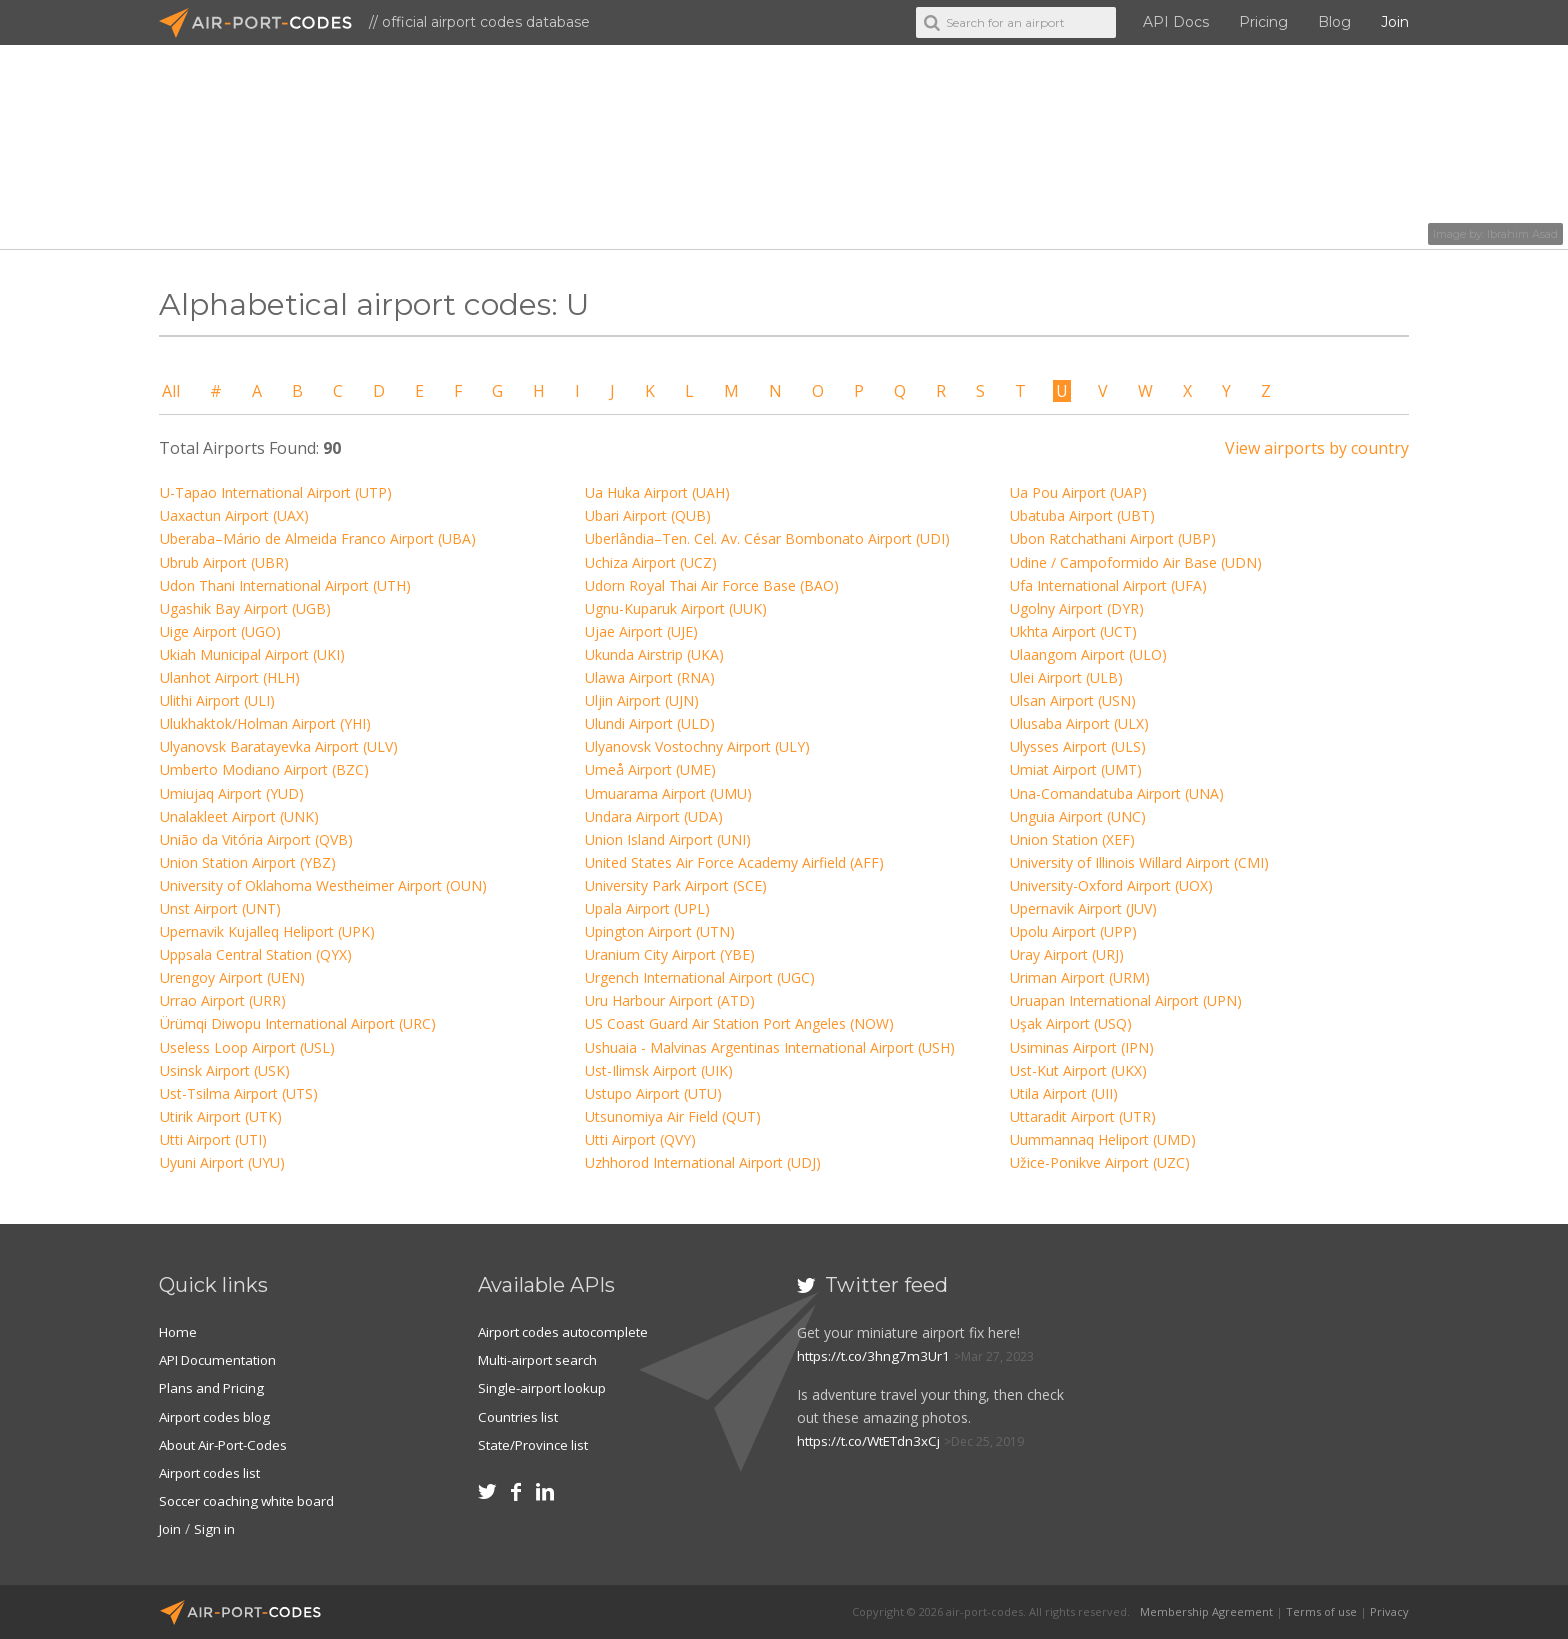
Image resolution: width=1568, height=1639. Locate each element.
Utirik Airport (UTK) (221, 1116)
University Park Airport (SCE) (676, 885)
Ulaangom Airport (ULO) (1088, 654)
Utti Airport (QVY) (640, 1139)
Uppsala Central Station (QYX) (256, 954)
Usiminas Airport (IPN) (1082, 1047)
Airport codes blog (218, 1415)
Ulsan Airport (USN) (1073, 700)
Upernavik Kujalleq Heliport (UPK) (267, 931)
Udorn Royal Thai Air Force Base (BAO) (712, 585)
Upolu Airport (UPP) (1073, 931)
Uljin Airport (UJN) (642, 700)
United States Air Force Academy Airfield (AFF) (734, 862)
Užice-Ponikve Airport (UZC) (1100, 1162)
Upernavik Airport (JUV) (1083, 908)
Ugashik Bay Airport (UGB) (245, 608)
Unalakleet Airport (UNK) (239, 816)
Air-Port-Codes (264, 23)
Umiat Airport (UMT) (1076, 769)
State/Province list (536, 1443)
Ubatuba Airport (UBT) (1082, 515)
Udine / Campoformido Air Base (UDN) (1136, 562)
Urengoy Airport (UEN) (232, 977)
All (171, 391)
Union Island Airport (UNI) (668, 839)
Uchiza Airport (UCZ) (651, 562)
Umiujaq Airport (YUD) (232, 793)
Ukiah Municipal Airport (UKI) (252, 654)
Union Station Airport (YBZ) (248, 862)
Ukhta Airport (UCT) (1073, 631)
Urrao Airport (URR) (223, 1000)
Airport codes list (213, 1472)
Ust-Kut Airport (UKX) (1078, 1070)
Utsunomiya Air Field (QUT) (673, 1116)
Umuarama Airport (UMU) (668, 793)
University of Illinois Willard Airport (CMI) (1139, 862)
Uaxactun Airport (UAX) (234, 515)
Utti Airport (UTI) (213, 1139)
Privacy (1389, 1611)
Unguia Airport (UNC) (1078, 816)
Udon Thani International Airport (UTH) (285, 585)
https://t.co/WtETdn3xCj (874, 1440)
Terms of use (1321, 1611)
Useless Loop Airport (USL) (247, 1047)
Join (1395, 22)
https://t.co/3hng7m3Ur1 (876, 1355)
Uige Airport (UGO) (220, 631)
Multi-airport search (541, 1359)
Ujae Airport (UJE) (641, 631)
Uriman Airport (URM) (1080, 977)
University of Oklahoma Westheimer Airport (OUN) (323, 885)
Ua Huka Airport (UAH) (657, 492)
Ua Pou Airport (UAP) (1078, 492)
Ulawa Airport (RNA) (650, 677)
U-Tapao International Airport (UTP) (276, 492)
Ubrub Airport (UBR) (224, 562)
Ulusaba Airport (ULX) (1079, 723)
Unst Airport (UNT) (220, 908)
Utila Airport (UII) (1064, 1093)
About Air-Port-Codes (228, 1443)
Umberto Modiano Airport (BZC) (264, 769)
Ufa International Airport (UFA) (1108, 585)
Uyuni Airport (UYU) (222, 1162)
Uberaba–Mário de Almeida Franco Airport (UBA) (318, 538)
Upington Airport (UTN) (660, 931)
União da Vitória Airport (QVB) (256, 839)
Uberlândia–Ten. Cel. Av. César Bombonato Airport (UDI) (767, 538)
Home (179, 1331)
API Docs (1176, 22)
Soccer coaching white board (252, 1500)
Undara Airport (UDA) (654, 816)
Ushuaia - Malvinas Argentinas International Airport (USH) (770, 1047)
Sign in (217, 1528)
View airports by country (1317, 448)
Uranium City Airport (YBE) (670, 954)
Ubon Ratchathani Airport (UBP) (1113, 538)
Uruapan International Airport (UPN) (1126, 1000)
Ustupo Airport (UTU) (653, 1093)
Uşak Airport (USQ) (1071, 1023)
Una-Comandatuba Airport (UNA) (1117, 793)
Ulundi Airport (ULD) (650, 723)
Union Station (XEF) (1072, 839)
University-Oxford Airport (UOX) (1111, 885)
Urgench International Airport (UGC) (700, 977)
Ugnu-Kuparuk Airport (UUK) (676, 608)
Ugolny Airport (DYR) (1077, 608)
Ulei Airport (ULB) (1066, 677)
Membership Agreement (1206, 1611)
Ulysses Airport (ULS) (1078, 746)
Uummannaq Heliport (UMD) (1103, 1139)
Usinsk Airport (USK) (225, 1070)
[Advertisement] (1262, 1404)
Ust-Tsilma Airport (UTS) (239, 1093)
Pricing (1263, 22)
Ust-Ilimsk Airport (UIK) (659, 1070)
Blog (1334, 22)
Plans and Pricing (214, 1387)
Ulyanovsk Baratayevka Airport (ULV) (279, 746)
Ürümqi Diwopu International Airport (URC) (298, 1023)
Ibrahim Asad (1522, 234)
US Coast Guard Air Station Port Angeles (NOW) (739, 1023)
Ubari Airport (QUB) (648, 515)
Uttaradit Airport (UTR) (1083, 1116)
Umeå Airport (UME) (650, 769)
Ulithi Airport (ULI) (217, 700)
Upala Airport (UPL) (647, 908)
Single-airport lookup (545, 1387)
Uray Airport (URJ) (1067, 954)
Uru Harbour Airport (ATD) (670, 1000)
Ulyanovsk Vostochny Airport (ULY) (697, 746)
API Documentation (223, 1359)
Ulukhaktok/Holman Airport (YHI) (265, 723)
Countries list (520, 1415)
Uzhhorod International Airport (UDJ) (703, 1162)
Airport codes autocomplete (569, 1331)
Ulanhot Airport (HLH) (230, 677)
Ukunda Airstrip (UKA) (654, 654)
